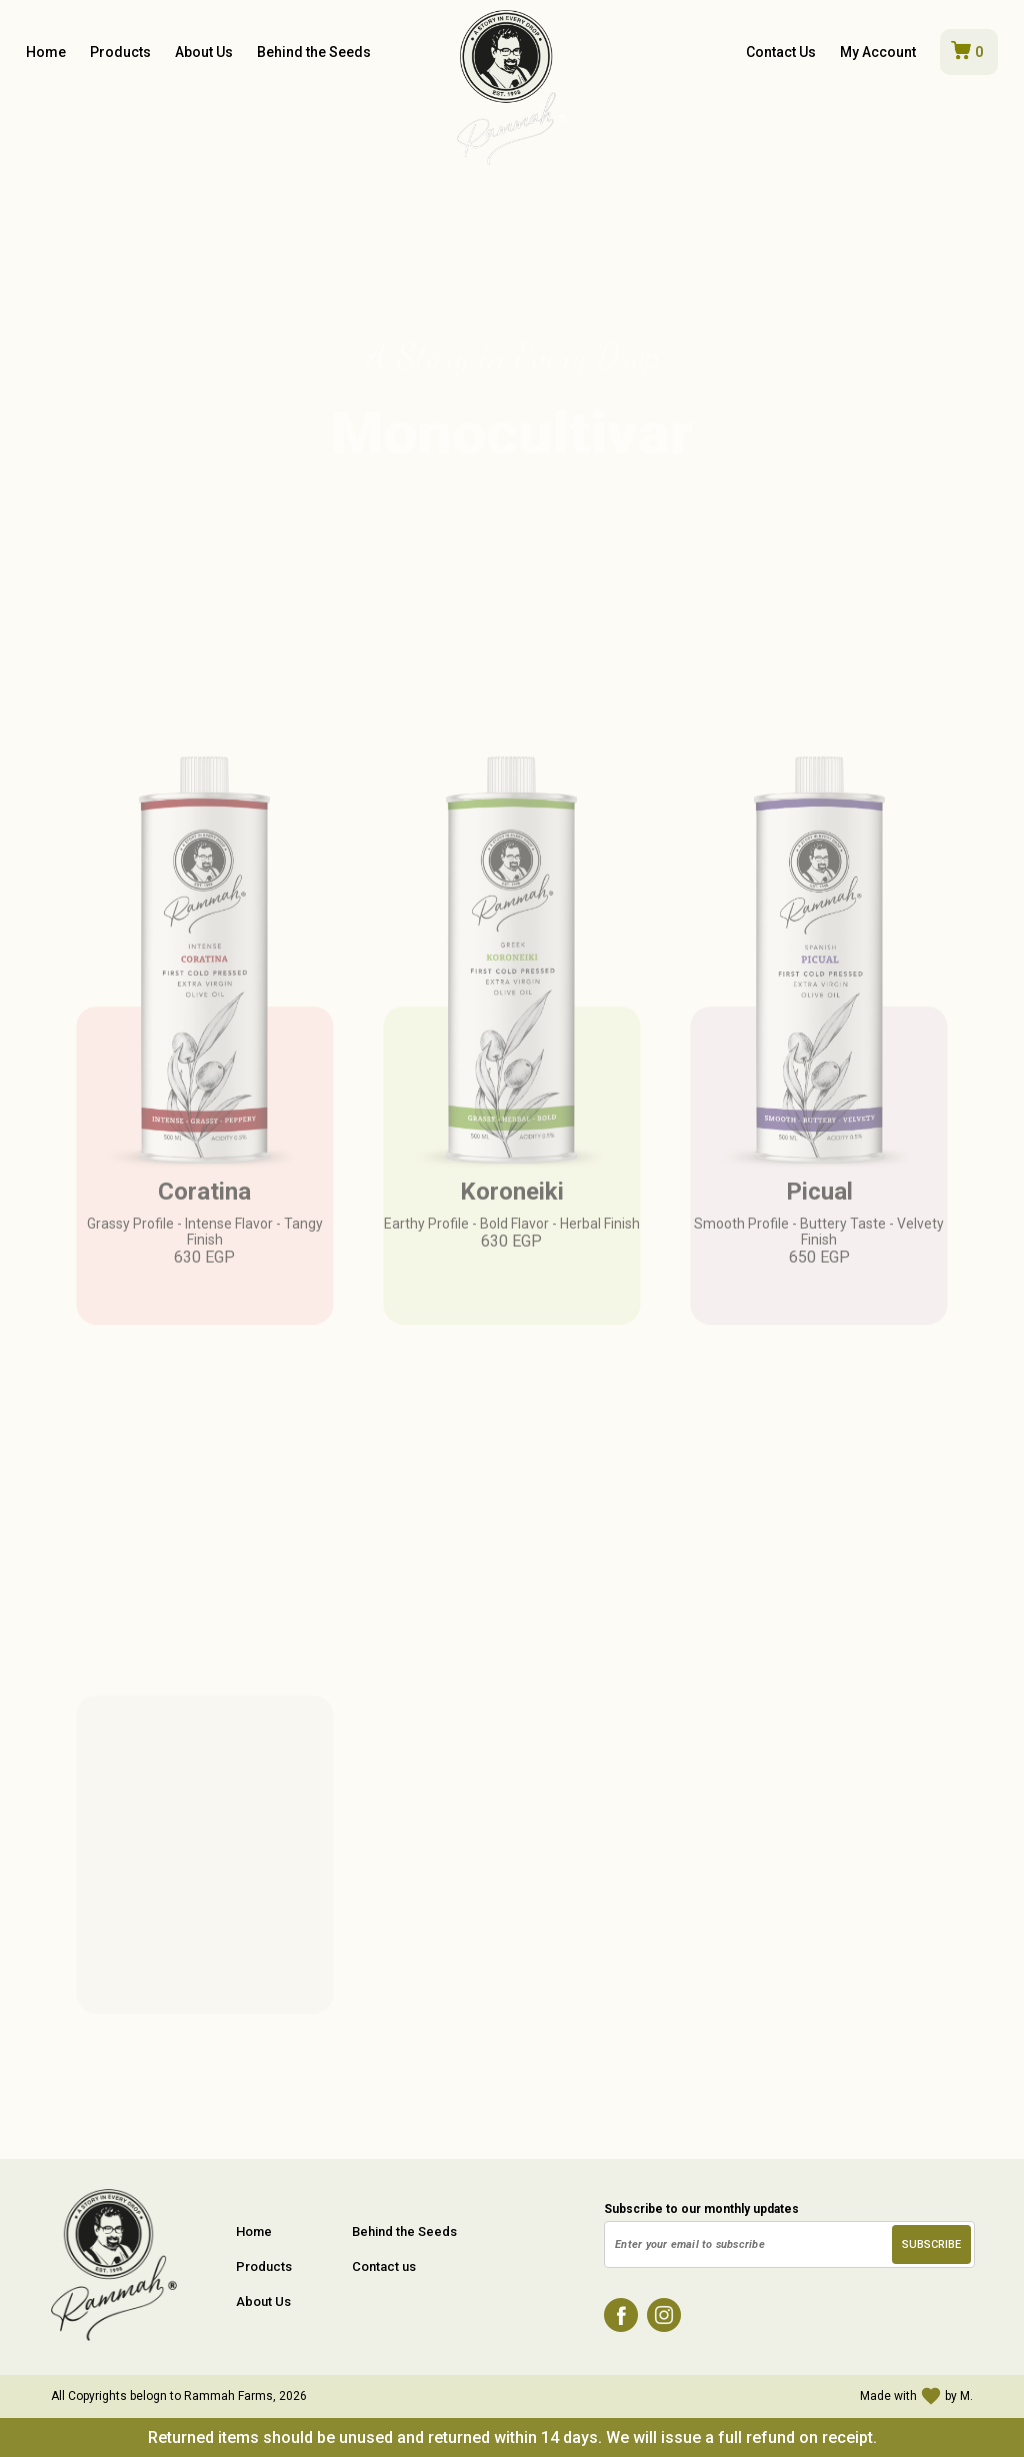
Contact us (384, 2266)
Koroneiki (512, 1227)
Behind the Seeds (314, 52)
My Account (878, 52)
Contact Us (781, 52)
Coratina (204, 1227)
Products (120, 52)
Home (46, 52)
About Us (204, 52)
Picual (819, 1227)
